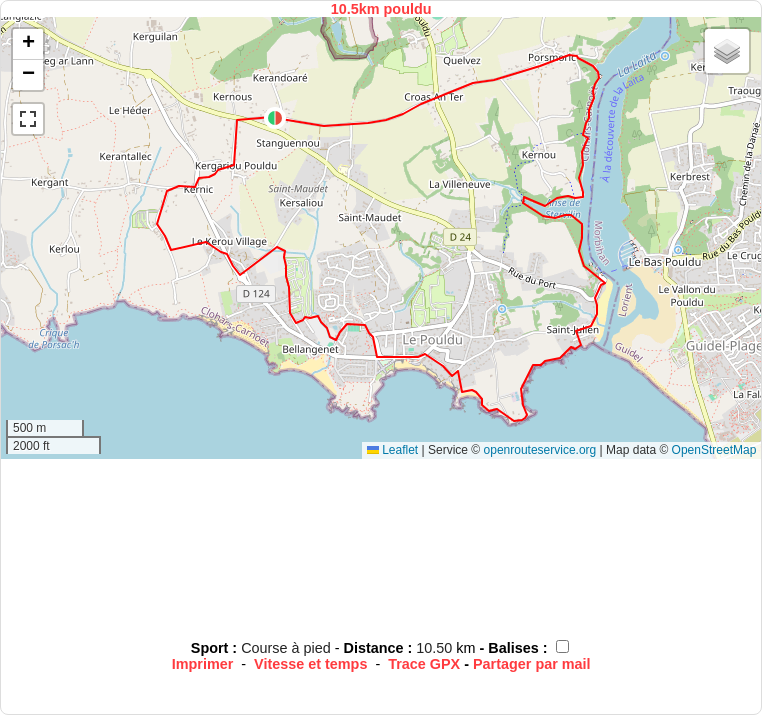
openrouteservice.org (540, 450)
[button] (275, 118)
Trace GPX (424, 664)
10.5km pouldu (381, 9)
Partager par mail (532, 664)
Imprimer (203, 664)
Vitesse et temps (310, 664)
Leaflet (392, 450)
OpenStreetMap (714, 450)
